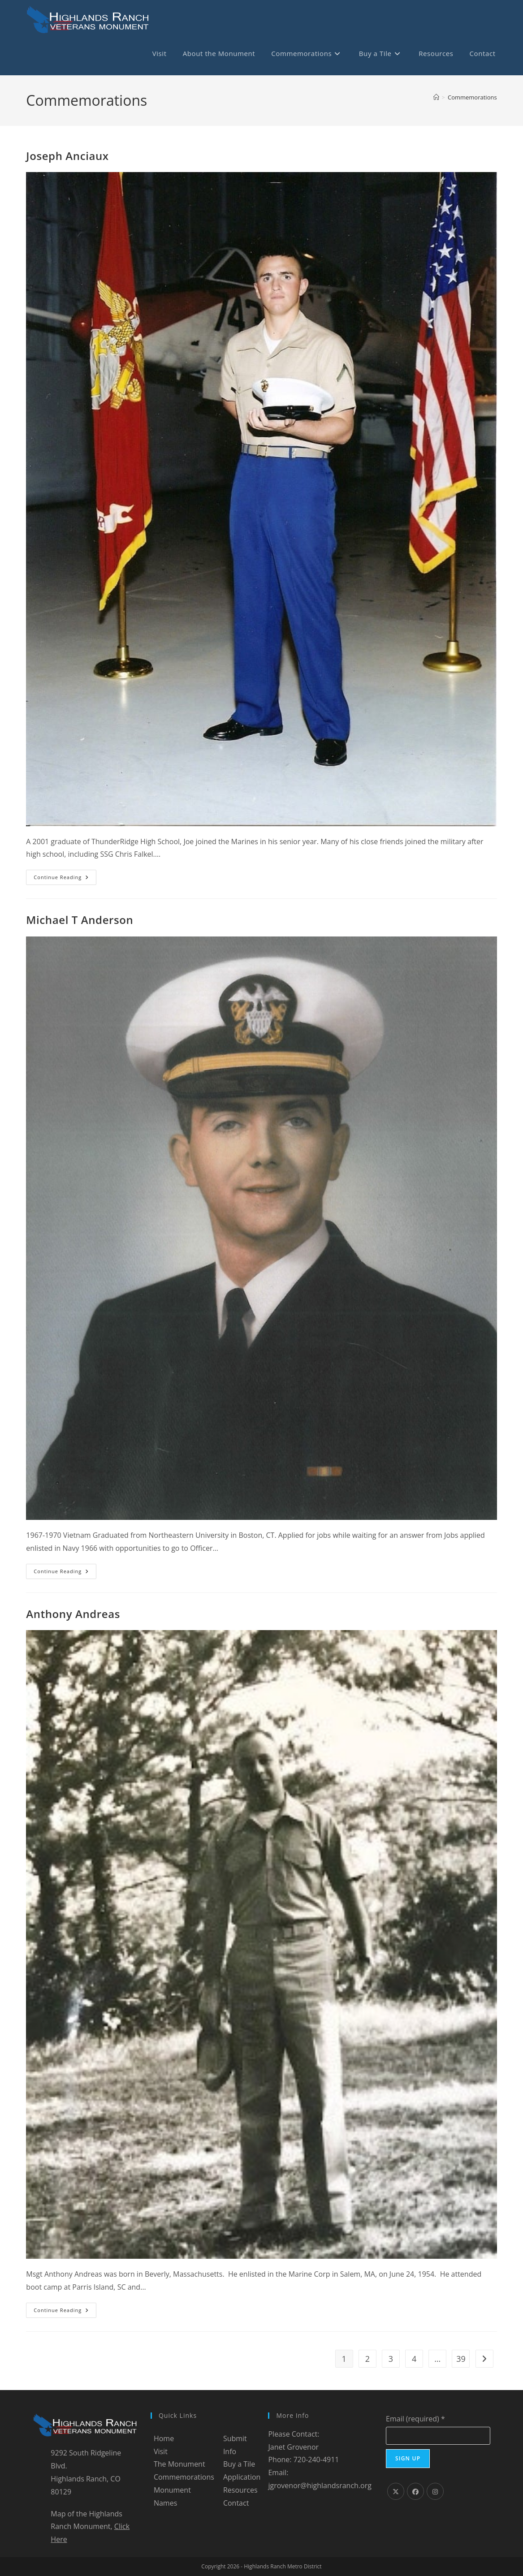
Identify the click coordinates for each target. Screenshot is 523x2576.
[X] (395, 2491)
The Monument (179, 2464)
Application (242, 2477)
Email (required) (415, 2419)
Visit (161, 2451)
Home (164, 2438)
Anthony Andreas (73, 1613)
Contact (236, 2503)
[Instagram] (435, 2491)
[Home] (436, 97)
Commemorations (472, 97)
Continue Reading (65, 879)
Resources (240, 2490)
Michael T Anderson (79, 919)
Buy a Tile (239, 2464)
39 (461, 2358)
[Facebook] (415, 2491)
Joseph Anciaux (67, 155)
